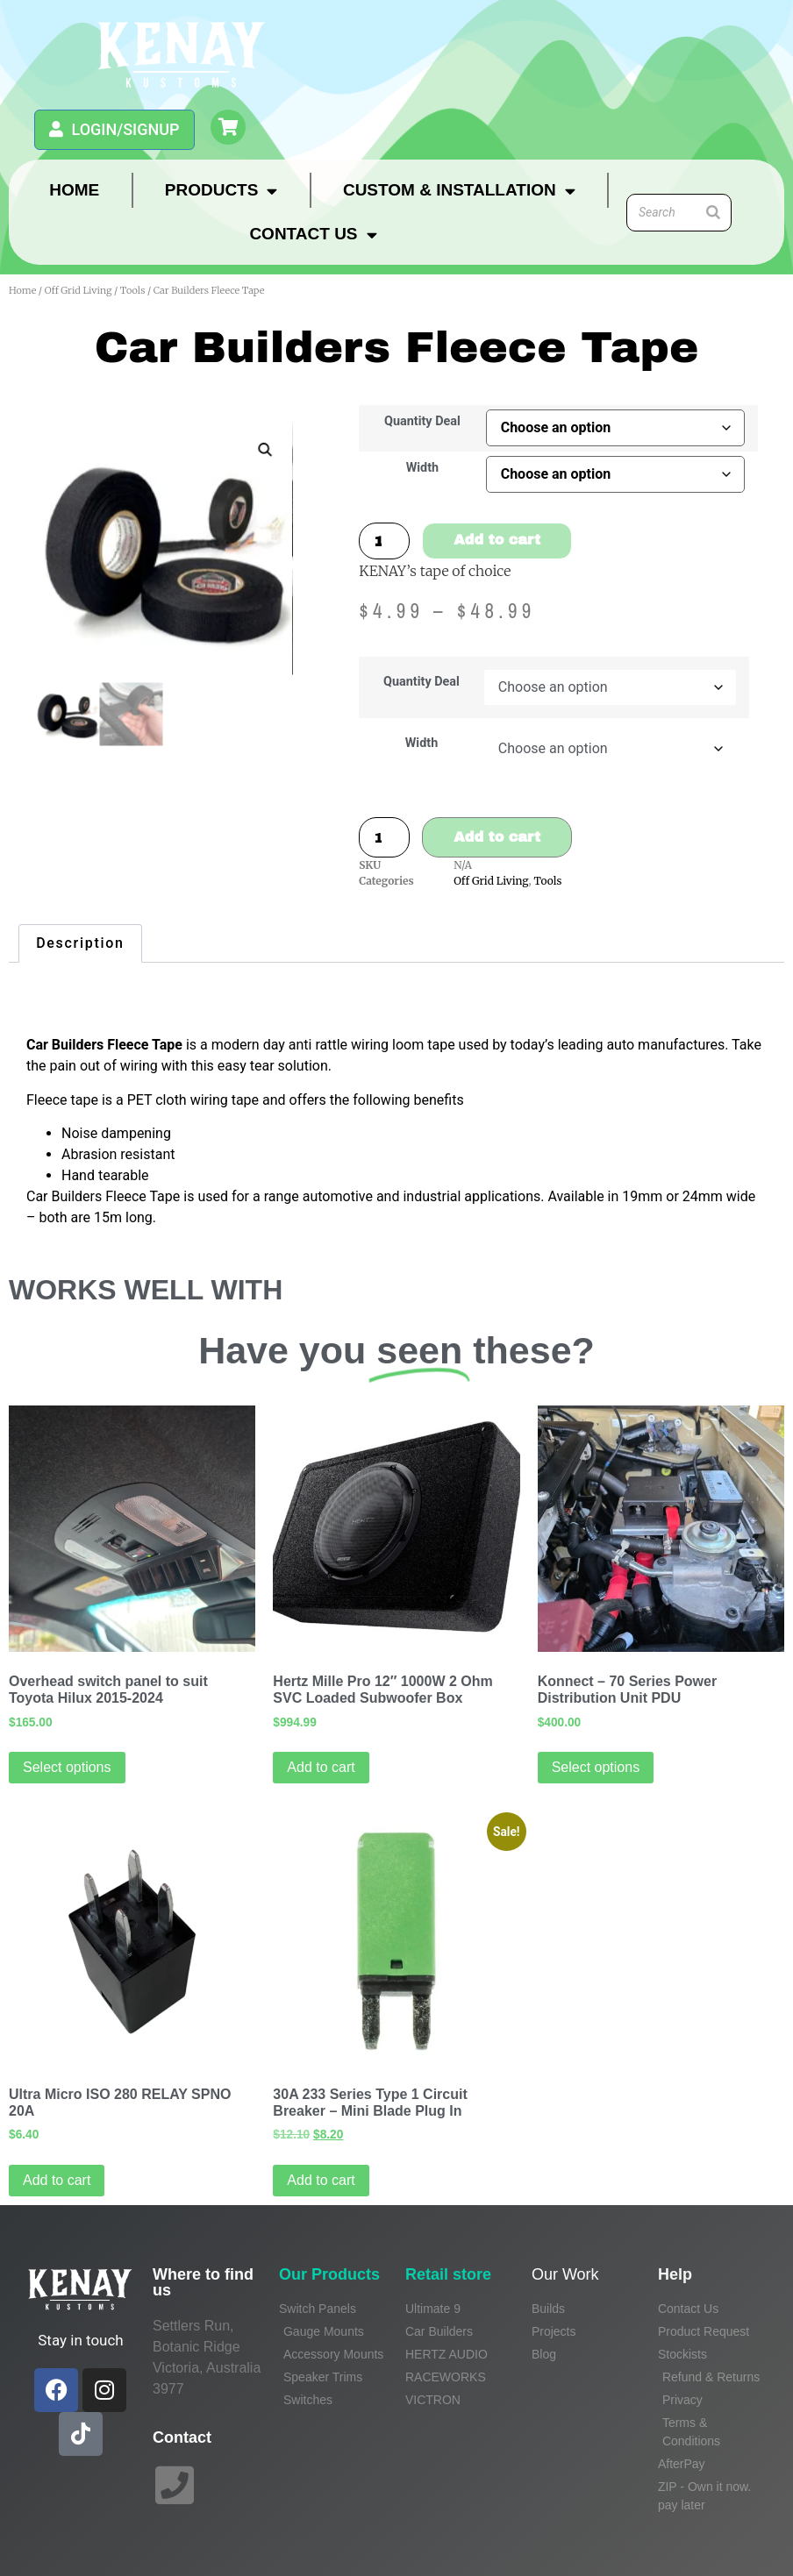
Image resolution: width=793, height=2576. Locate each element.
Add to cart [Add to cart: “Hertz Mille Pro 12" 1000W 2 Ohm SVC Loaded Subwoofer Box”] (320, 1767)
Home (74, 190)
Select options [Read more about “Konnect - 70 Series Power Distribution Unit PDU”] (596, 1767)
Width (422, 468)
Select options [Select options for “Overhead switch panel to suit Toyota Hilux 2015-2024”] (67, 1767)
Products (221, 191)
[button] (265, 450)
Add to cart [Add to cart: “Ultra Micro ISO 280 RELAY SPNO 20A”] (56, 2180)
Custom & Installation (459, 191)
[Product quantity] (384, 541)
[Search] (713, 213)
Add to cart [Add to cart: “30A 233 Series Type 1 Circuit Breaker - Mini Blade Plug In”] (320, 2180)
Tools (133, 290)
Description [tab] (80, 943)
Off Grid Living (78, 290)
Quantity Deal (422, 422)
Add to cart (497, 539)
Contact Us (312, 234)
